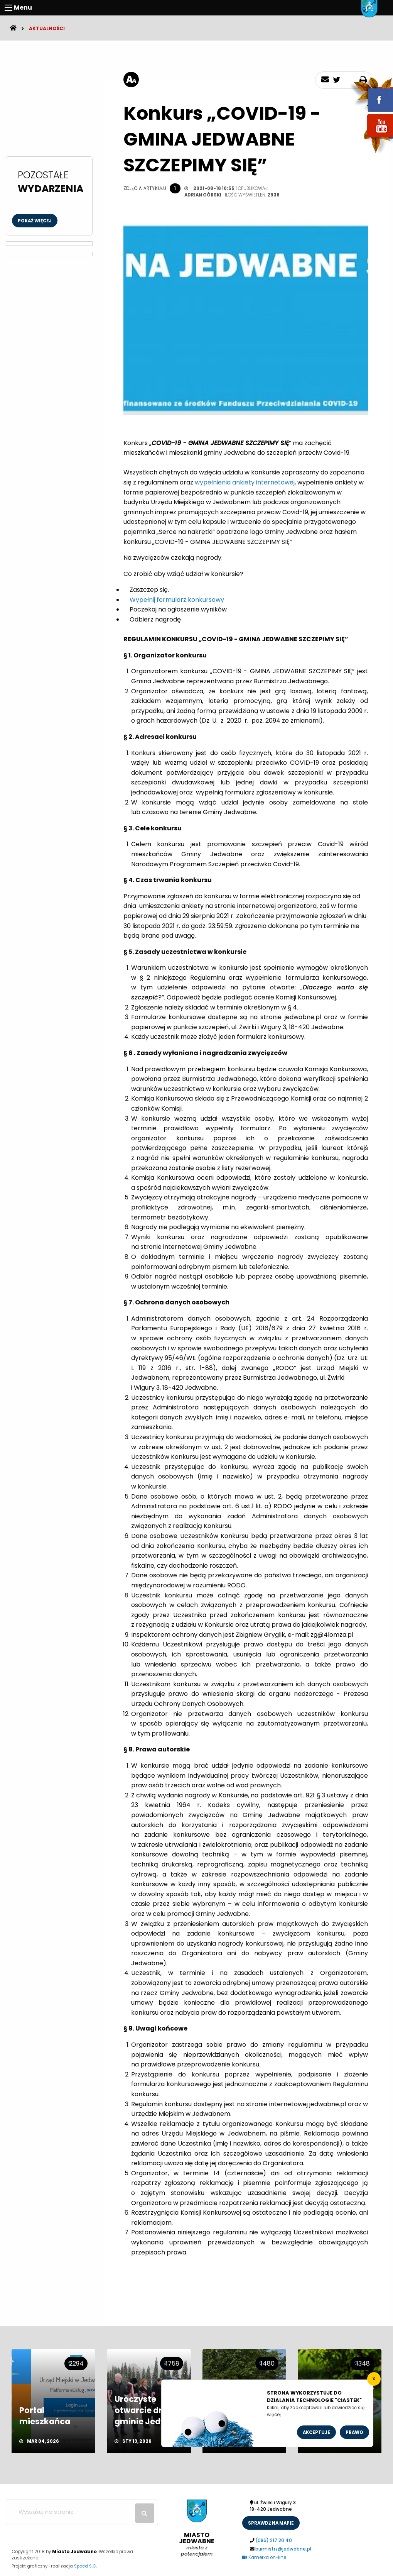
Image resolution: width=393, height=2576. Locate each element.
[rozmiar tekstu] (131, 79)
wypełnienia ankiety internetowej (245, 482)
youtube (371, 138)
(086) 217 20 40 (273, 2540)
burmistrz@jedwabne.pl (283, 2549)
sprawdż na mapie (271, 2523)
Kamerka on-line (264, 2557)
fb (371, 94)
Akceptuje (316, 2432)
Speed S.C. (85, 2566)
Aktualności (47, 28)
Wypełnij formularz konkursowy (178, 599)
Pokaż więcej (35, 221)
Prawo (354, 2432)
